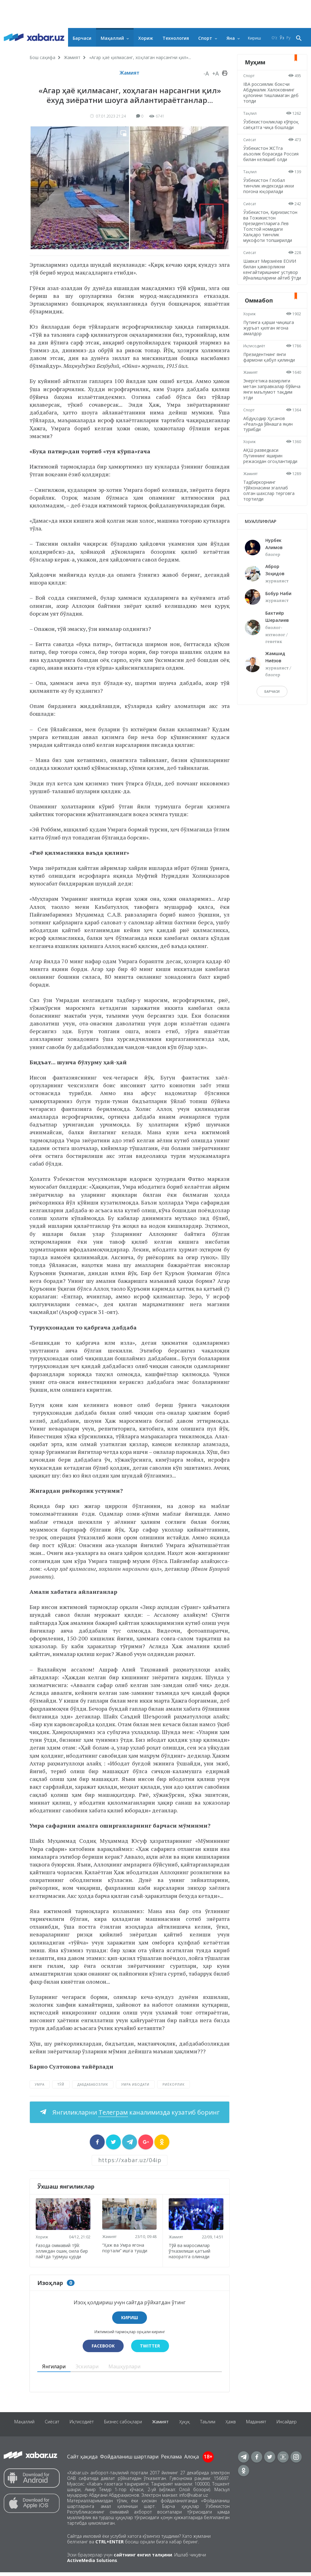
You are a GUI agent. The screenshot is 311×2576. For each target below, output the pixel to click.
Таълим (227, 2428)
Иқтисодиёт (256, 362)
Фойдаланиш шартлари (129, 2460)
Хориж (145, 38)
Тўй (60, 2084)
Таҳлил (251, 113)
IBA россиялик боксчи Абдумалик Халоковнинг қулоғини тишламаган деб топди (270, 92)
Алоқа (191, 2460)
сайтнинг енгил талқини (143, 2558)
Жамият (72, 57)
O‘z (274, 38)
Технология (175, 38)
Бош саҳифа (42, 57)
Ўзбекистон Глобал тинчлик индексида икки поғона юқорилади (270, 197)
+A (215, 73)
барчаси (272, 708)
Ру (288, 38)
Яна (230, 38)
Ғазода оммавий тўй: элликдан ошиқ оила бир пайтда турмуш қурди (59, 2251)
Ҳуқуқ (202, 2428)
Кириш (254, 38)
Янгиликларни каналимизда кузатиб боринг (135, 2112)
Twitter (151, 2349)
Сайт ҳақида (82, 2460)
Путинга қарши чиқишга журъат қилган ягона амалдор (270, 344)
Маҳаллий (112, 38)
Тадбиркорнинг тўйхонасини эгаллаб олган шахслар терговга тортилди (270, 507)
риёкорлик (173, 2084)
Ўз (282, 38)
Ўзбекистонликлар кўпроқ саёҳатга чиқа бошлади (268, 127)
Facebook (102, 2349)
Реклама (171, 2460)
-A (206, 73)
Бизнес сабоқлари (136, 2428)
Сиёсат (251, 145)
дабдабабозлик (92, 2084)
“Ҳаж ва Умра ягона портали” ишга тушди (126, 2246)
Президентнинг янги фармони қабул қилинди (270, 374)
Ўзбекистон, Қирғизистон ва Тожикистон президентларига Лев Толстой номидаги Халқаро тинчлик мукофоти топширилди (272, 237)
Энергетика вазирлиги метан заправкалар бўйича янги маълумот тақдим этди (269, 406)
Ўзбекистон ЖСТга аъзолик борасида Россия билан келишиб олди (269, 162)
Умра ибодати (135, 2084)
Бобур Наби (278, 610)
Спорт (205, 38)
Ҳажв (252, 2428)
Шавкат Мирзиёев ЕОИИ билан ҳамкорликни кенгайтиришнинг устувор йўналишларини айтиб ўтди (272, 283)
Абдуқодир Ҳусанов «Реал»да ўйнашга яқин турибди (269, 440)
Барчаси (82, 38)
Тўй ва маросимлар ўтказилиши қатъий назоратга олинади (191, 2249)
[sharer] (97, 2141)
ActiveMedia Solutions (92, 2564)
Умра (39, 2084)
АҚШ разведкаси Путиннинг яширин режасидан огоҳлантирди (272, 472)
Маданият (280, 2428)
